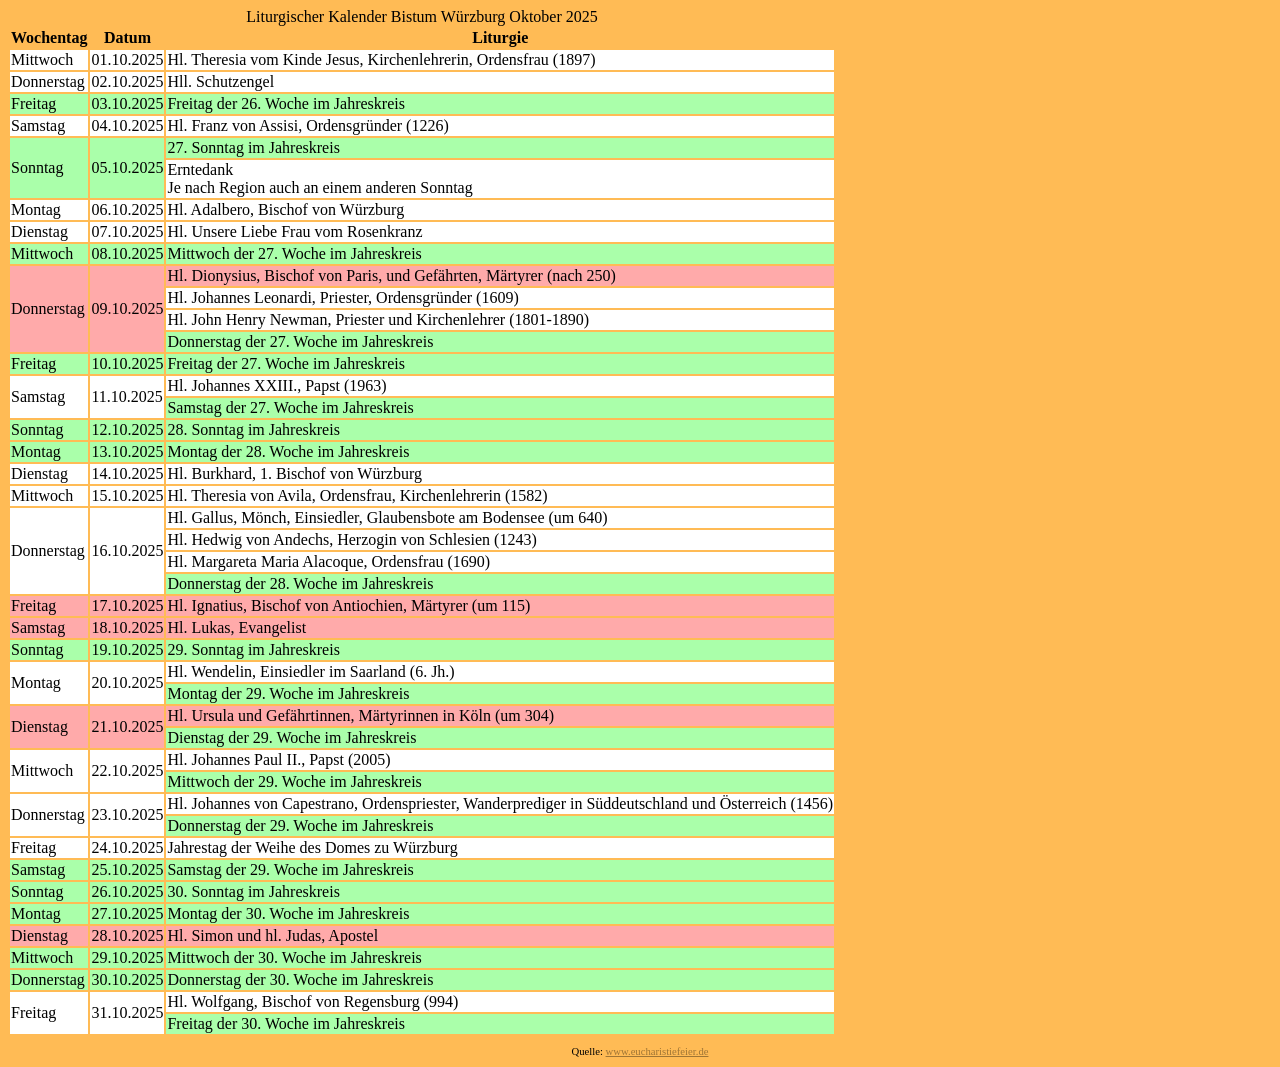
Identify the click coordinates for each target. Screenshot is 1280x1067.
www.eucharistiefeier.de (657, 1051)
